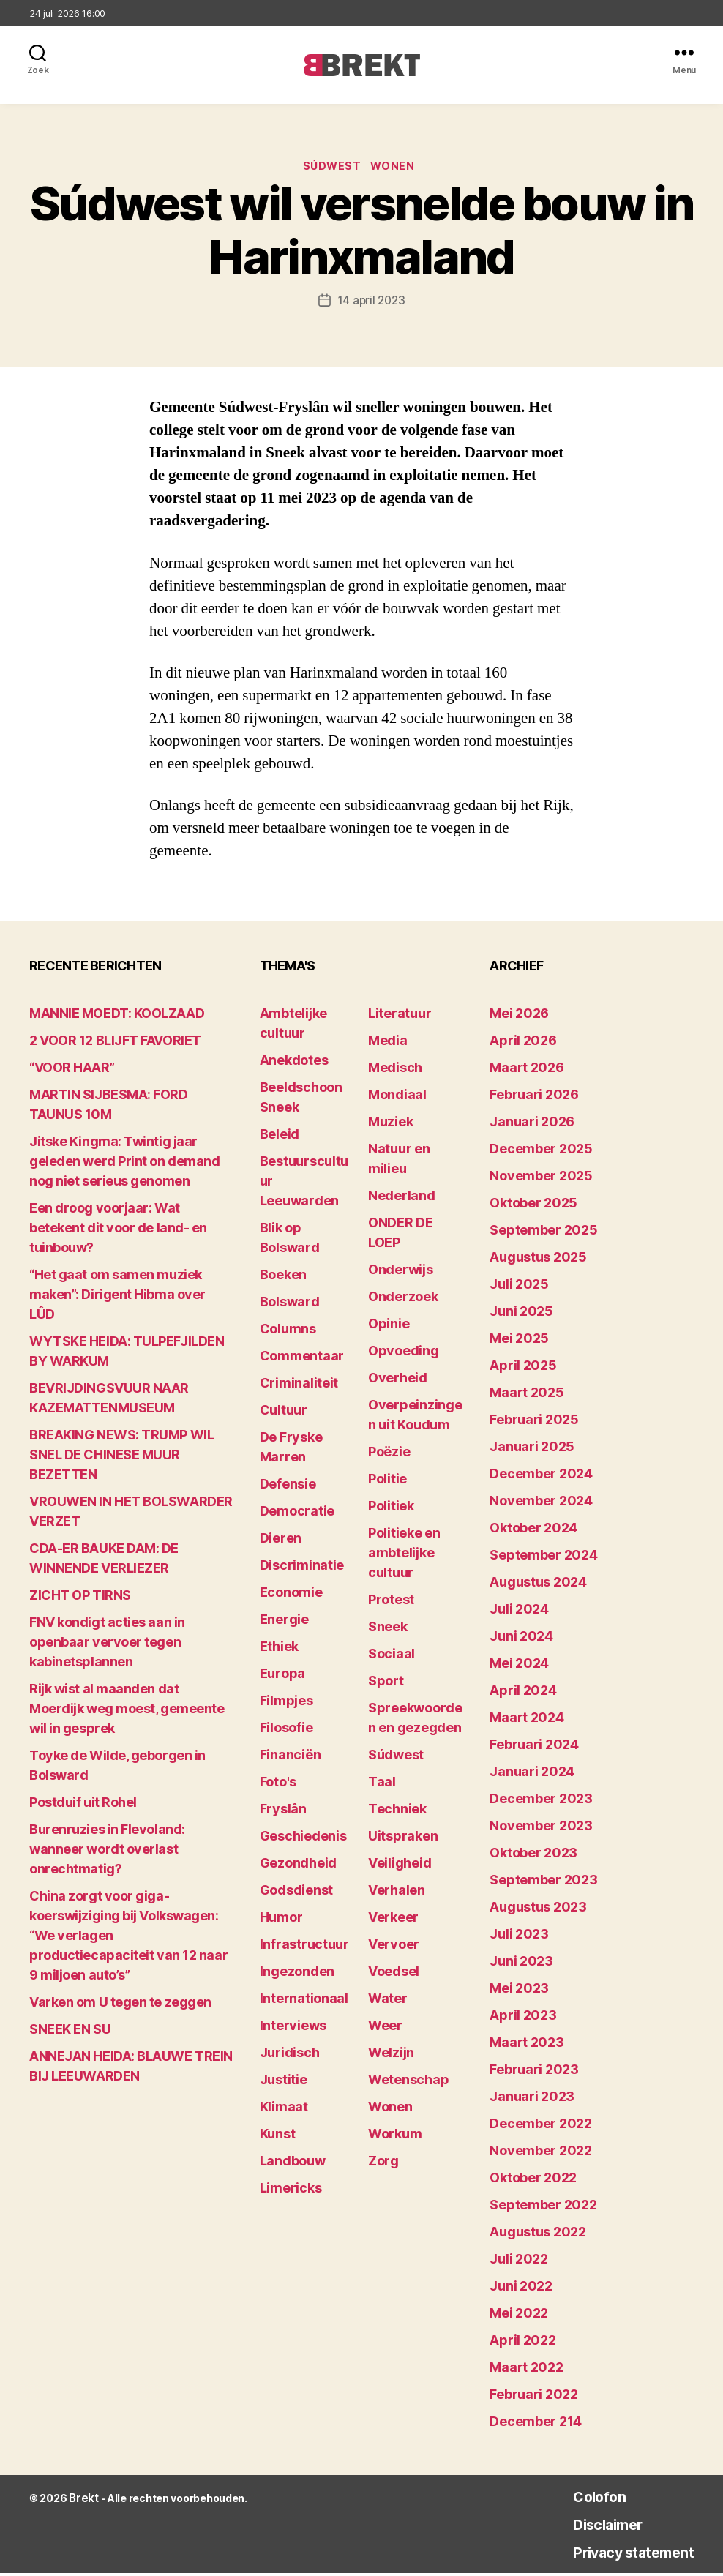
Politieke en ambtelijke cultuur (404, 1555)
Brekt (83, 2501)
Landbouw (293, 2163)
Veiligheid (399, 1865)
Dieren (280, 1541)
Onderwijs (400, 1272)
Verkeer (393, 1920)
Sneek (388, 1629)
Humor (281, 1920)
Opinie (388, 1326)
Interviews (293, 2028)
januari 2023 (532, 2099)
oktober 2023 (533, 1855)
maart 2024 (526, 1720)
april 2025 (523, 1368)
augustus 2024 (538, 1584)
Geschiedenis (303, 1838)
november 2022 (541, 2153)
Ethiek (279, 1649)
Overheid (397, 1380)
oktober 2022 (533, 2180)
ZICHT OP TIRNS (80, 1598)
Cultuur (283, 1412)
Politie (387, 1481)
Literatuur (399, 1016)
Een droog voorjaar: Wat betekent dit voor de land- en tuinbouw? (118, 1230)
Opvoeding (403, 1353)
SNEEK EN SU (69, 2032)
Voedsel (393, 1974)
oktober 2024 (533, 1530)
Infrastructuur (304, 1947)
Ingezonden (297, 1974)
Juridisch (290, 2055)
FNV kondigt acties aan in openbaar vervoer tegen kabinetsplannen (107, 1644)
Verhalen (396, 1893)
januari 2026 (532, 1124)
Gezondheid (298, 1865)
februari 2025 (534, 1422)
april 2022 (522, 2343)
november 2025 (541, 1178)
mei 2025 (519, 1341)
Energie (284, 1622)
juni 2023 (521, 1964)
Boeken (283, 1277)
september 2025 (543, 1232)
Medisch (395, 1070)
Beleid (279, 1137)
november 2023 (541, 1828)
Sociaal (391, 1656)
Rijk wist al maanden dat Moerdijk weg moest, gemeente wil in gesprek (126, 1711)
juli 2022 (519, 2261)
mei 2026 (519, 1016)
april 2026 (523, 1043)
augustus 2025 (538, 1260)
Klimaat (284, 2109)
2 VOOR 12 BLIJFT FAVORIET (115, 1043)
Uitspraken (403, 1838)
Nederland (401, 1198)
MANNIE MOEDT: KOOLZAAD (116, 1016)
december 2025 (541, 1151)
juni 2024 (521, 1639)
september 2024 (543, 1557)
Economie (291, 1595)
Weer (385, 2028)
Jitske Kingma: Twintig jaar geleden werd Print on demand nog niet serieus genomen (124, 1164)
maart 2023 (526, 2045)
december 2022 (541, 2126)
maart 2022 (526, 2370)
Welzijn (391, 2055)
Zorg (383, 2163)
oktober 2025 (533, 1205)
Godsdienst (296, 1893)
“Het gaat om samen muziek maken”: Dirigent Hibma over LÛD (117, 1297)
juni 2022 (521, 2288)
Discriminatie (302, 1568)
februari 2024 (534, 1747)
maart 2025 (526, 1395)
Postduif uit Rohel (83, 1805)
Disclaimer (586, 2526)
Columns (288, 1331)
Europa (282, 1676)
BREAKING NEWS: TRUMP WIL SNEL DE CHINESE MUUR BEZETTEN (121, 1457)
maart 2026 (526, 1070)
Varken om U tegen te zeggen (120, 2004)
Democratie (297, 1513)
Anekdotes (294, 1063)
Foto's (278, 1784)
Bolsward (290, 1304)
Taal (382, 1784)
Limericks (291, 2190)
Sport (386, 1683)
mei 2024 (519, 1666)
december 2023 (541, 1801)
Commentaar (302, 1358)
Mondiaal (397, 1097)
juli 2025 (519, 1287)
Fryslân (283, 1811)
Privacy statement (618, 2554)
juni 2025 (521, 1314)
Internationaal (304, 2001)
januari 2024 (532, 1774)
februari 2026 (534, 1097)
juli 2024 (519, 1612)
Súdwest (332, 169)
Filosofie (286, 1730)
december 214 (536, 2424)
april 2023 (523, 2018)
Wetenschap (408, 2082)
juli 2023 (519, 1936)
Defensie (288, 1486)
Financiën (290, 1757)
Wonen (399, 169)
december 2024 (541, 1476)
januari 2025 (532, 1449)
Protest (391, 1602)
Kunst (278, 2136)
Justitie (283, 2082)
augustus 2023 (538, 1909)
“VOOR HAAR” (71, 1070)
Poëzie (389, 1454)
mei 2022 (519, 2316)
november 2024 (541, 1503)
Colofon (575, 2498)
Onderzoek (403, 1299)
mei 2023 (519, 1991)
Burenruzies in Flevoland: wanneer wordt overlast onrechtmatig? (107, 1851)
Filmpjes (286, 1703)
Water (388, 2001)
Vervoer (393, 1947)
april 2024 (523, 1693)
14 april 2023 (371, 303)
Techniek (397, 1811)
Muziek (390, 1124)
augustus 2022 (538, 2234)
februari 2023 (534, 2072)
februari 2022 (534, 2397)
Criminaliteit (299, 1385)
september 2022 (543, 2207)
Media (388, 1043)
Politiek (391, 1508)
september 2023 (543, 1882)
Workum (395, 2136)
